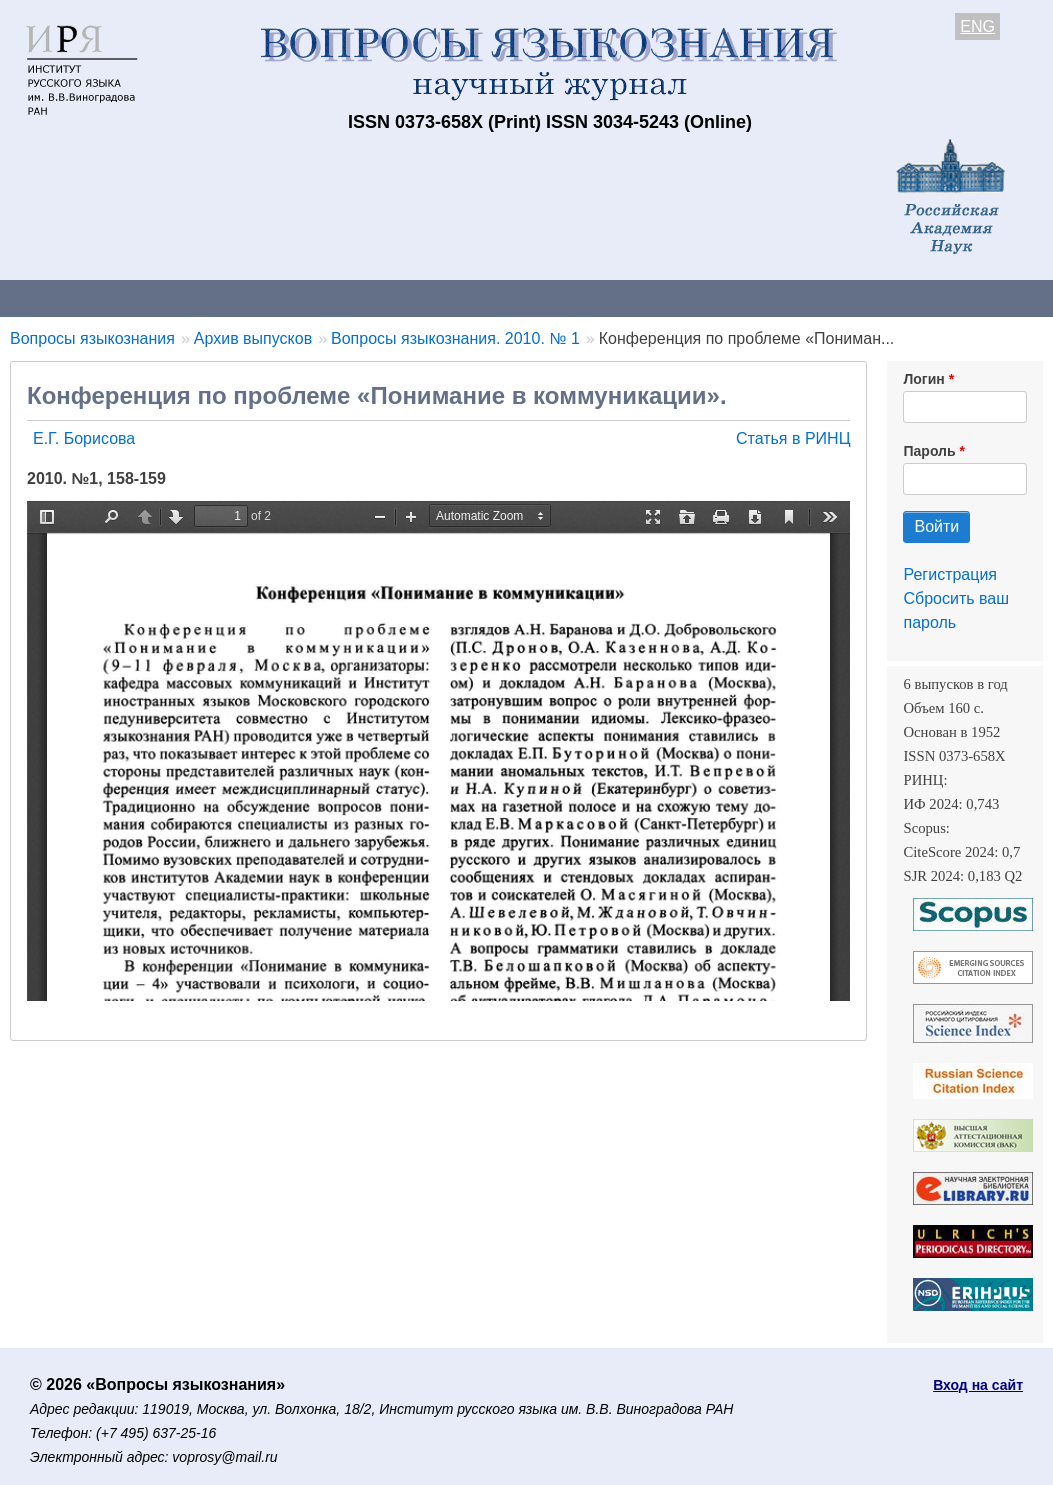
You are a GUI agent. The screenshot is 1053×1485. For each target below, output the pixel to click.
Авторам (282, 297)
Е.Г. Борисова (84, 438)
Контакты (174, 297)
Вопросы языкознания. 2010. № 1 (455, 338)
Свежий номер (407, 297)
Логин (923, 379)
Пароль (929, 451)
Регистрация (950, 574)
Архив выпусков (560, 297)
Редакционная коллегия (859, 297)
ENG (977, 26)
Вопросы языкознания (92, 338)
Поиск (1010, 297)
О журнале (60, 297)
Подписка (695, 297)
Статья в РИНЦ (793, 438)
